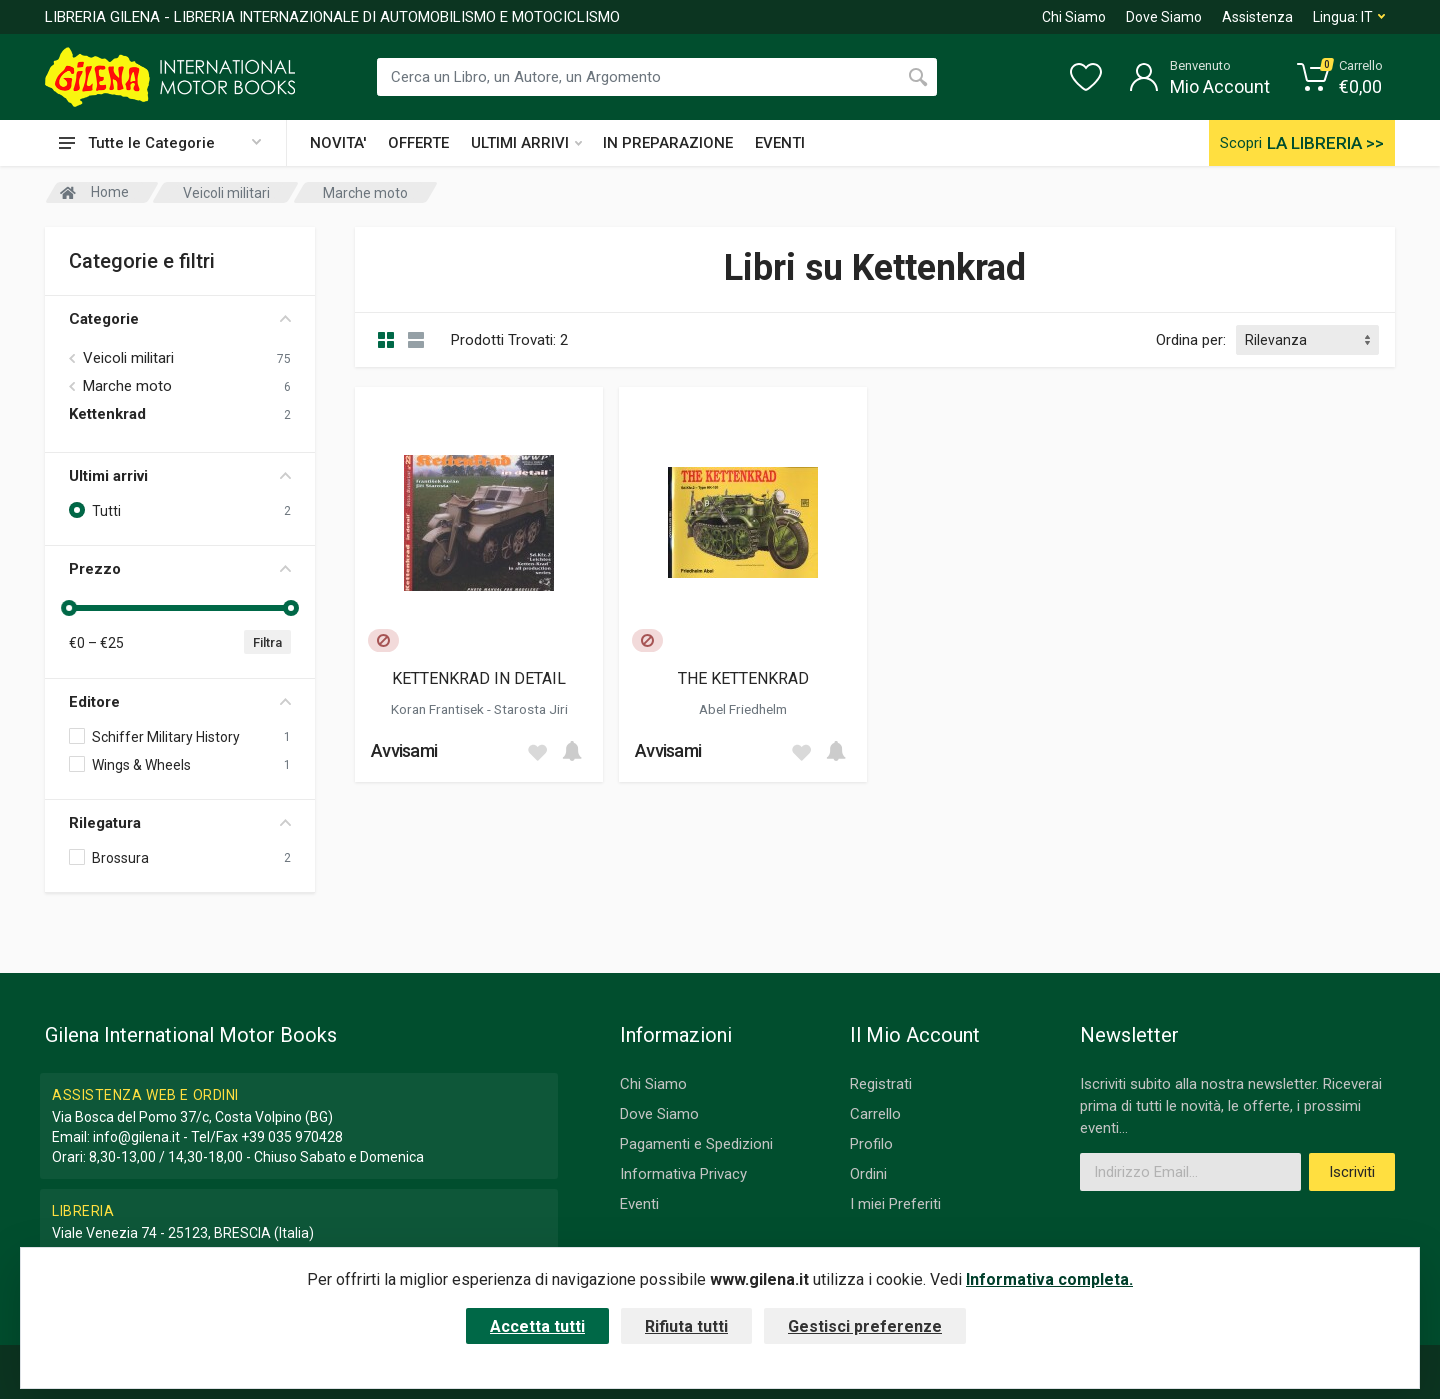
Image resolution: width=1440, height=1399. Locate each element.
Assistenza (1257, 17)
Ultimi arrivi (180, 476)
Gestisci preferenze (865, 1326)
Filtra (267, 642)
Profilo (871, 1144)
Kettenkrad (107, 414)
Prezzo (180, 569)
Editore (180, 702)
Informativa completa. (1049, 1279)
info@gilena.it (136, 1137)
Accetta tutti (537, 1326)
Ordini (868, 1174)
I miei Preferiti (895, 1204)
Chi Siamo (1074, 17)
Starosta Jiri (531, 709)
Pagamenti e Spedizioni (696, 1144)
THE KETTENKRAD (743, 678)
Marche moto (127, 386)
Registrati (881, 1084)
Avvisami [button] (404, 750)
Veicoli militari (128, 358)
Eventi (639, 1204)
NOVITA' (338, 143)
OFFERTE (418, 143)
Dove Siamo (1164, 17)
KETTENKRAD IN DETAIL (479, 678)
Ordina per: (1191, 340)
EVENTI (780, 143)
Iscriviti (1352, 1172)
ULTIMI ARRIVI (526, 143)
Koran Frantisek (439, 709)
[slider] (69, 608)
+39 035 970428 (292, 1137)
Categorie (180, 319)
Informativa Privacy (683, 1174)
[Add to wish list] (537, 751)
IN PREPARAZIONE (668, 143)
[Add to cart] (572, 751)
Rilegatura (180, 823)
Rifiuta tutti (686, 1326)
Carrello (875, 1114)
